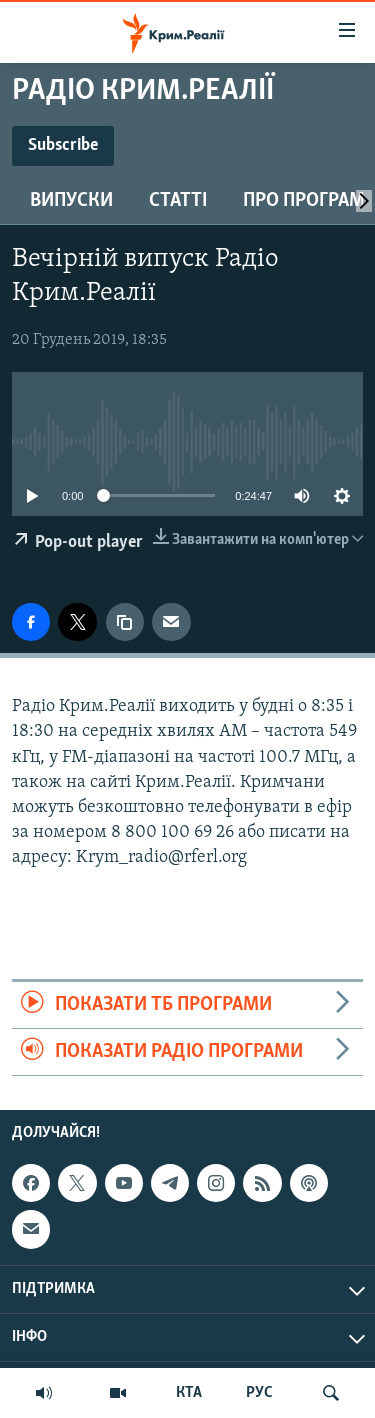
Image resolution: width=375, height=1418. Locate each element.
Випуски (71, 201)
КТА (189, 1393)
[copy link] (125, 622)
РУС (259, 1393)
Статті (178, 201)
